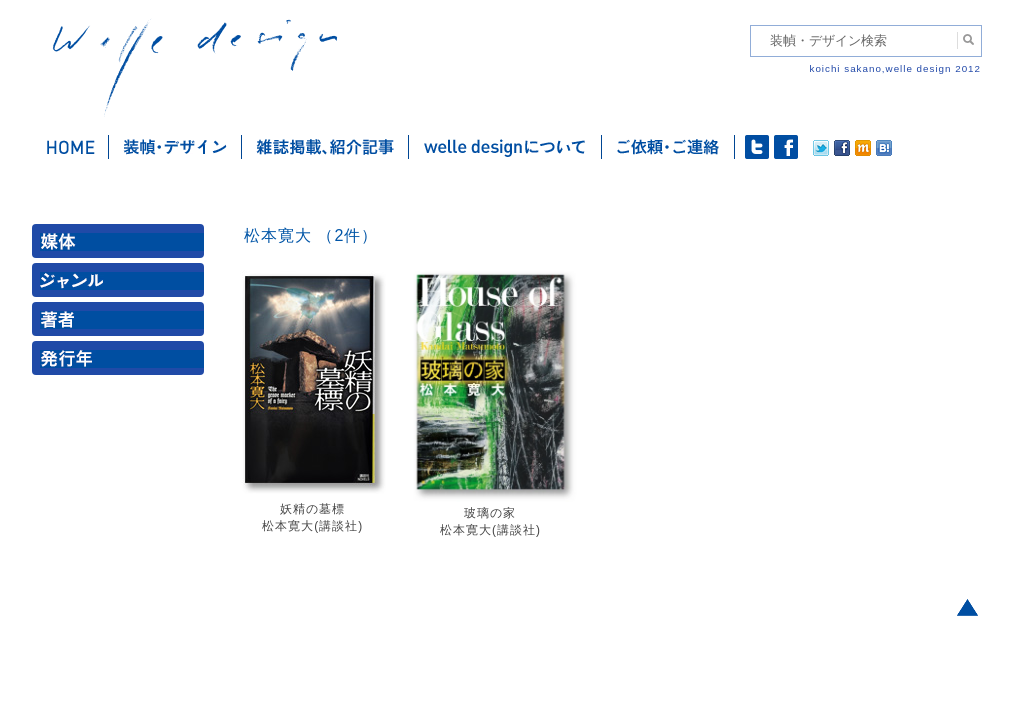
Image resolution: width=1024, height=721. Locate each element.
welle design (195, 67)
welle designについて (505, 147)
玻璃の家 (490, 513)
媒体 (122, 245)
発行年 (122, 362)
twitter (757, 147)
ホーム (70, 147)
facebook (786, 147)
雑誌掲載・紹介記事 (325, 147)
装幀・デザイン (175, 147)
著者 (122, 323)
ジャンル (122, 284)
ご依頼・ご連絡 (668, 147)
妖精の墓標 (312, 509)
